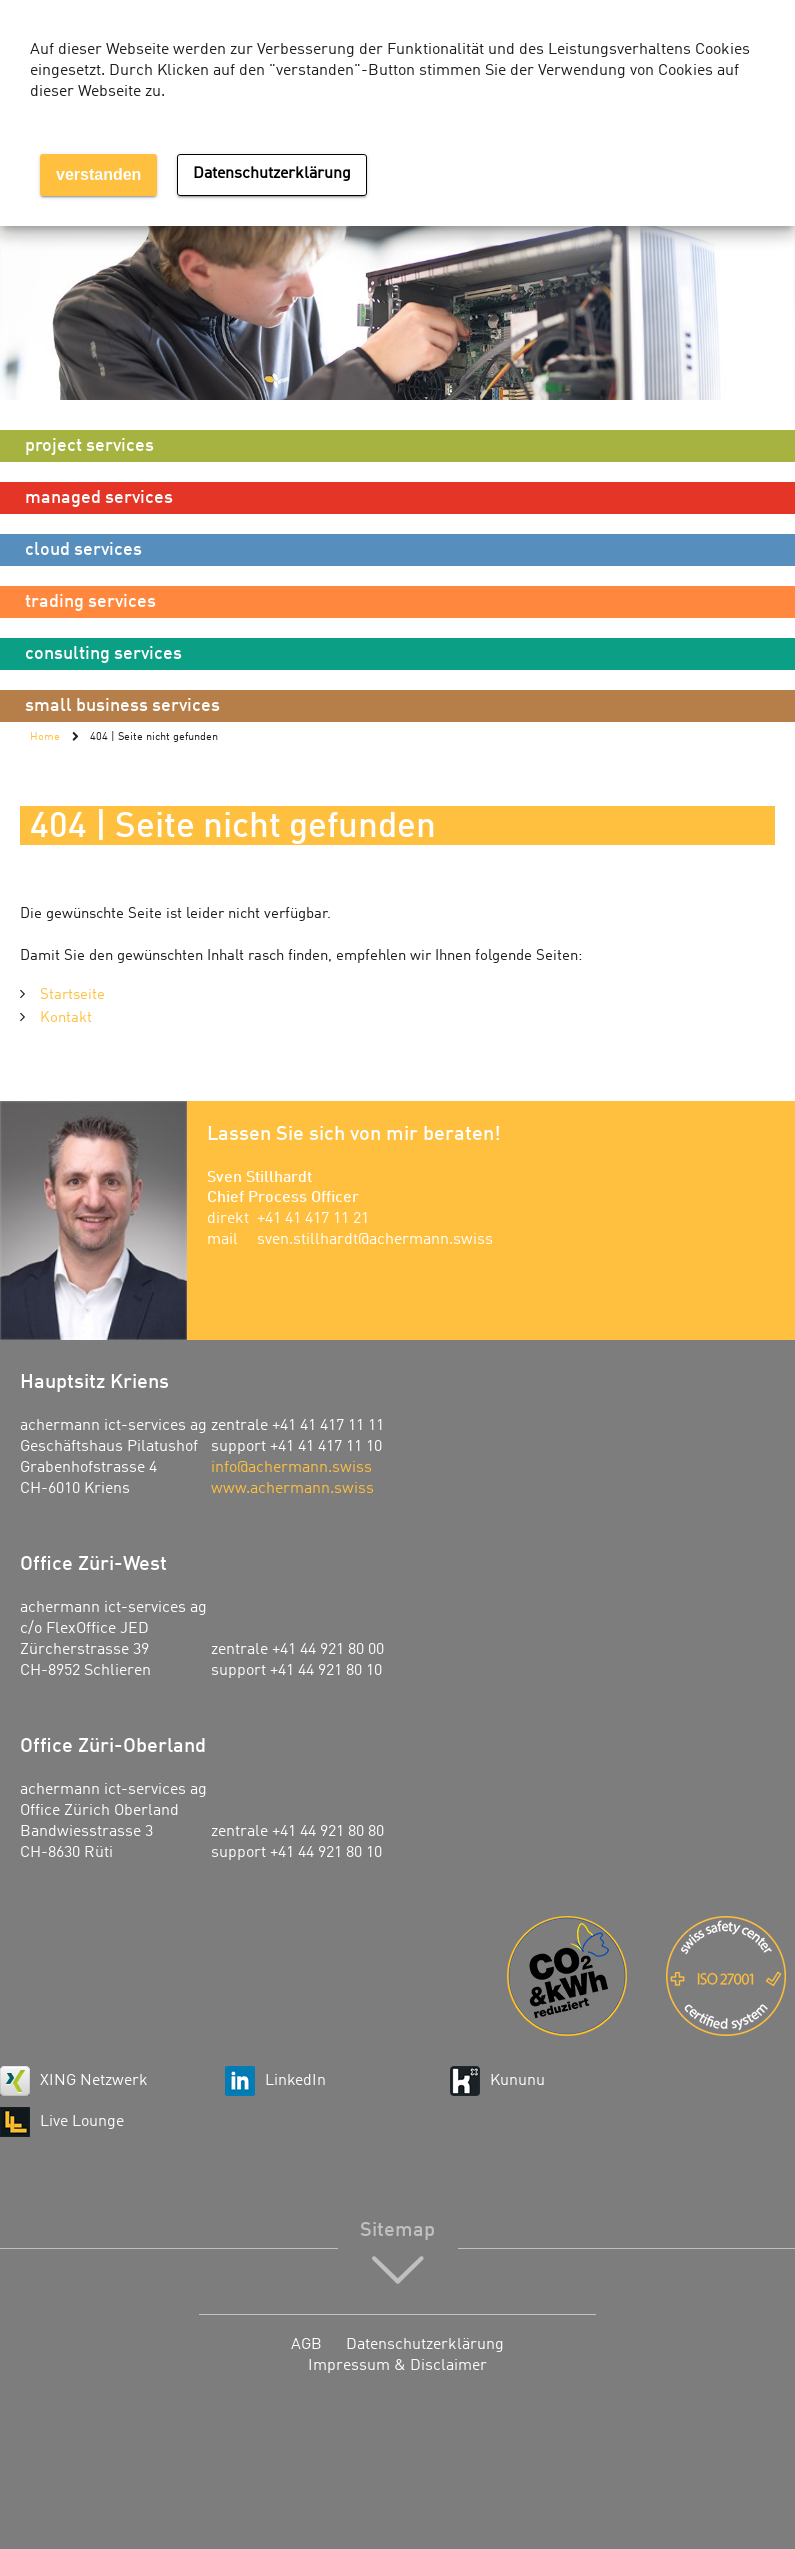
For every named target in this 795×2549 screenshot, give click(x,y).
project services (89, 446)
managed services (99, 498)
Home (45, 737)
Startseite (72, 995)
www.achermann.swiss (292, 1489)
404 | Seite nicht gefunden (154, 737)
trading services (90, 602)
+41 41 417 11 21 (313, 1219)
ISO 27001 (730, 1976)
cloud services (83, 550)
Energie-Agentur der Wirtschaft (571, 1976)
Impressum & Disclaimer (397, 2366)
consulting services (103, 654)
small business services (122, 706)
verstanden (98, 174)
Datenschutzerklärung (425, 2345)
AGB (306, 2345)
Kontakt (66, 1018)
